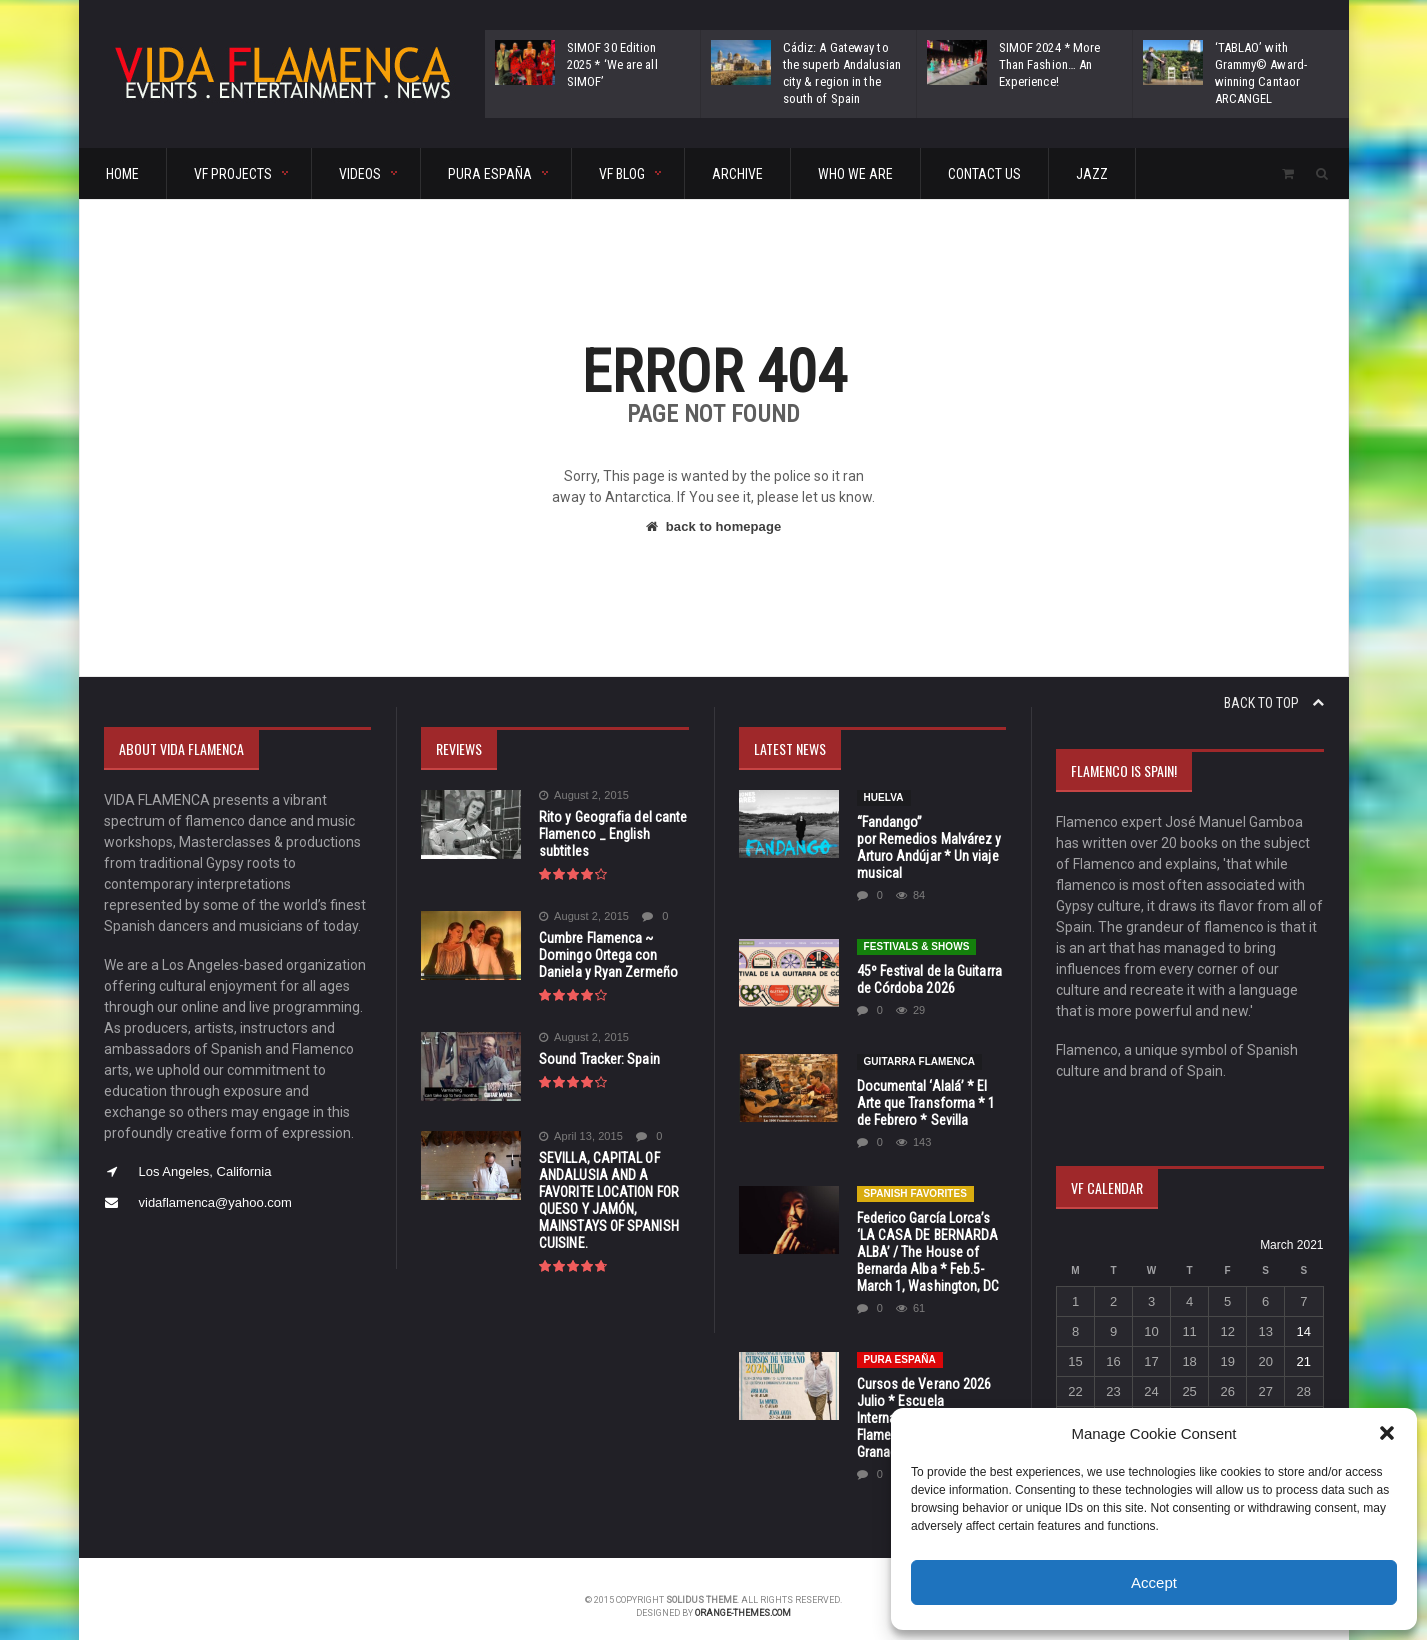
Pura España (900, 1342)
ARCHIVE (737, 174)
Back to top (1274, 703)
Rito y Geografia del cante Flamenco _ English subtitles (611, 834)
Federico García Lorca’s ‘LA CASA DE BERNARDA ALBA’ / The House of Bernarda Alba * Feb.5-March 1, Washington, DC (927, 1235)
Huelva (884, 797)
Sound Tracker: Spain (598, 1059)
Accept (1154, 1582)
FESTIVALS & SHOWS (916, 929)
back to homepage (713, 526)
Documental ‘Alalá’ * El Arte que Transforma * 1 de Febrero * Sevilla (925, 1086)
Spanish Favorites (915, 1176)
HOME (122, 174)
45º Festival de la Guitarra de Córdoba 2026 (928, 962)
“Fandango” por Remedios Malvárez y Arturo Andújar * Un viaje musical (931, 839)
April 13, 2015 (580, 1136)
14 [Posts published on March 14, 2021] (1304, 1331)
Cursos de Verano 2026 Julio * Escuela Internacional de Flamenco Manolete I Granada (923, 1401)
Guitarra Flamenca (919, 1044)
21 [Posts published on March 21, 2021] (1304, 1361)
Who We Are (855, 174)
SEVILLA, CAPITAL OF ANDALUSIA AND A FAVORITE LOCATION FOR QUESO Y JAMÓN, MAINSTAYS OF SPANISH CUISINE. (608, 1200)
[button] (1387, 1433)
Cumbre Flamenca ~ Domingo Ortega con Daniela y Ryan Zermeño (607, 955)
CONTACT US (984, 174)
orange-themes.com (743, 1596)
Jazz (1092, 174)
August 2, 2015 (583, 795)
